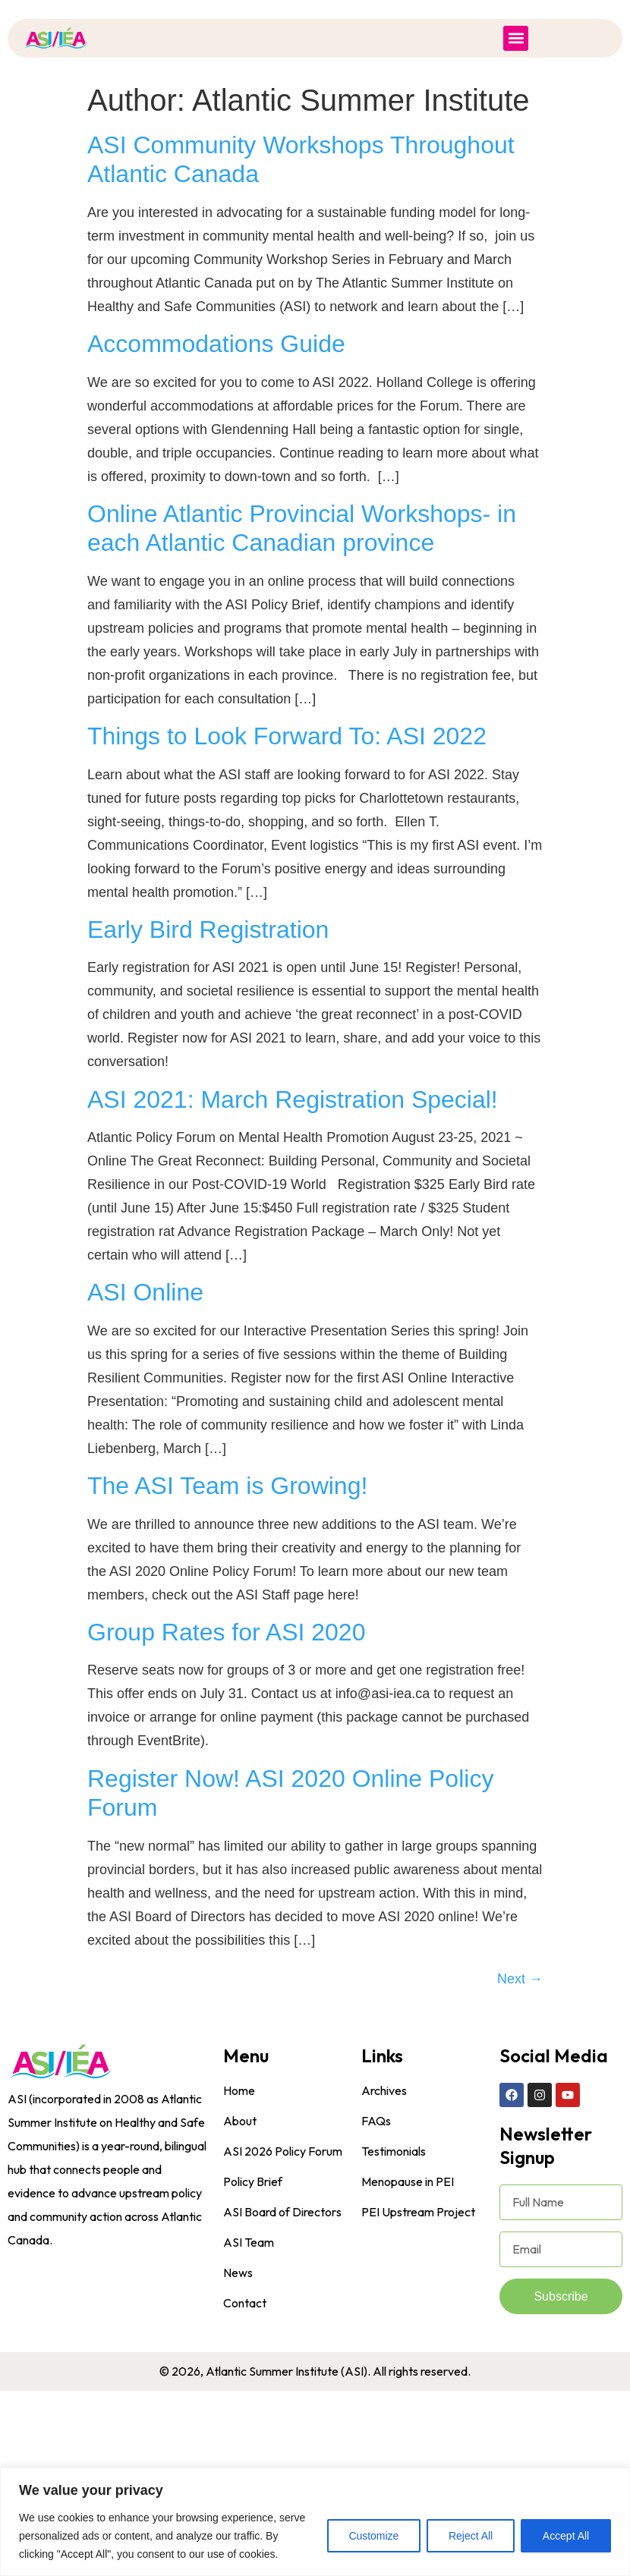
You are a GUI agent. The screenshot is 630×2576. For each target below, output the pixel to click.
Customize (373, 2536)
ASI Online (145, 1292)
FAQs (376, 2120)
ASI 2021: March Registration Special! (292, 1099)
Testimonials (393, 2151)
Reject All (470, 2536)
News (238, 2272)
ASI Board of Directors (282, 2211)
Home (239, 2090)
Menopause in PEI (407, 2181)
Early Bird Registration (208, 929)
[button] (515, 38)
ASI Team (248, 2242)
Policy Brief (252, 2181)
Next (520, 1978)
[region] (315, 2521)
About (240, 2120)
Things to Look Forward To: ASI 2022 (287, 736)
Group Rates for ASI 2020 (226, 1632)
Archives (384, 2090)
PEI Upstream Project (418, 2211)
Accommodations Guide (216, 343)
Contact (244, 2302)
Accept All (566, 2536)
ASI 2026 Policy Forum (283, 2151)
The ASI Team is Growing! (227, 1485)
